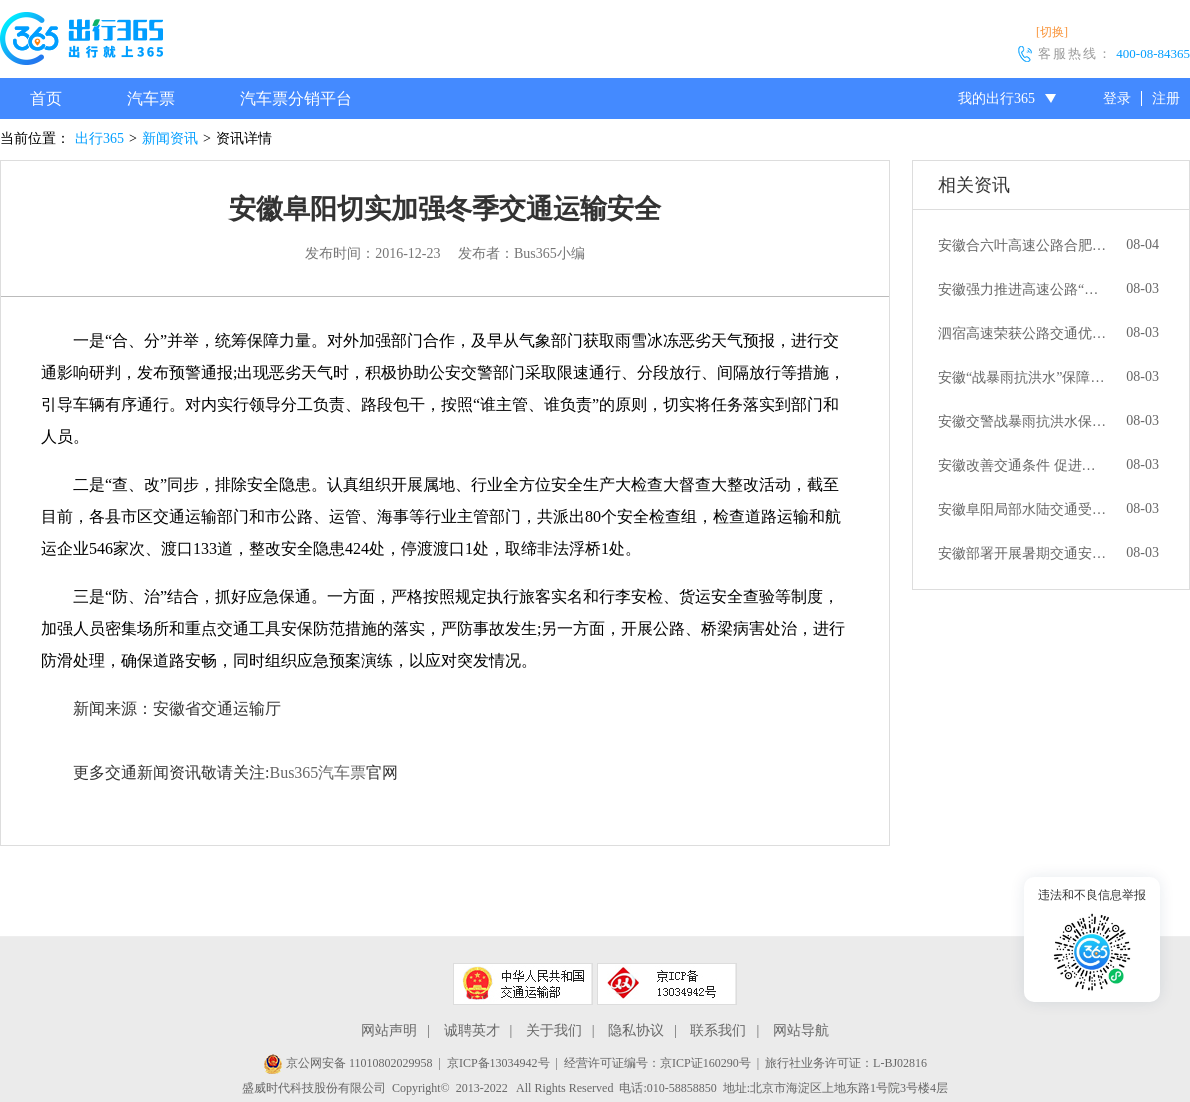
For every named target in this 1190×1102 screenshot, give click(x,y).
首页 (46, 98)
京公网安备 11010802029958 (348, 1063)
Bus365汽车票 (317, 772)
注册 (1166, 98)
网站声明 (389, 1030)
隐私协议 (636, 1030)
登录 (1117, 98)
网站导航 (801, 1030)
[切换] (1052, 32)
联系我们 (718, 1030)
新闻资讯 (170, 138)
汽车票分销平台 (296, 98)
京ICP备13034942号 (498, 1063)
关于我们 (554, 1030)
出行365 (99, 138)
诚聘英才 (472, 1030)
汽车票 (151, 98)
